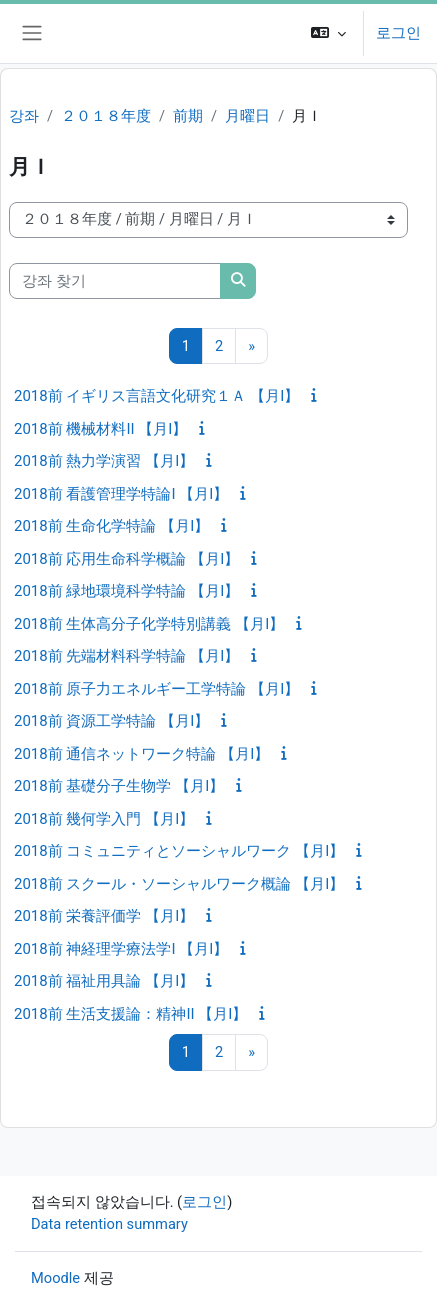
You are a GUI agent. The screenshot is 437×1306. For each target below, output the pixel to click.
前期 (188, 116)
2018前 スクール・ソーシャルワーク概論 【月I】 (179, 884)
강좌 (24, 116)
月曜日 (247, 116)
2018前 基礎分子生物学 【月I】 (119, 786)
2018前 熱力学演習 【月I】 (104, 461)
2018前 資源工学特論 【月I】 (111, 721)
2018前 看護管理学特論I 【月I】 (121, 494)
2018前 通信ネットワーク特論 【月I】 (141, 754)
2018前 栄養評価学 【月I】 (104, 916)
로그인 (398, 33)
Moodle (55, 1278)
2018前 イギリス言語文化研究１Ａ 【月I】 (156, 396)
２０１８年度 (106, 116)
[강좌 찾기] (115, 281)
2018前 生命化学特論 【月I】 (111, 526)
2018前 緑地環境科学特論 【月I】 (126, 591)
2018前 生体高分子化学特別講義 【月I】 (149, 624)
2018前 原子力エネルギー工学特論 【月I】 (156, 689)
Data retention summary (109, 1224)
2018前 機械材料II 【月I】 (100, 429)
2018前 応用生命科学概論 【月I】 (126, 559)
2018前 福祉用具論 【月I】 (104, 981)
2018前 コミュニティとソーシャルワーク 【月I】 (179, 851)
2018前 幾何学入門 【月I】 (104, 819)
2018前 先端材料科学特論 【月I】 (126, 656)
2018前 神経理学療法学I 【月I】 (121, 949)
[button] (328, 33)
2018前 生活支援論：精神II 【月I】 (130, 1014)
